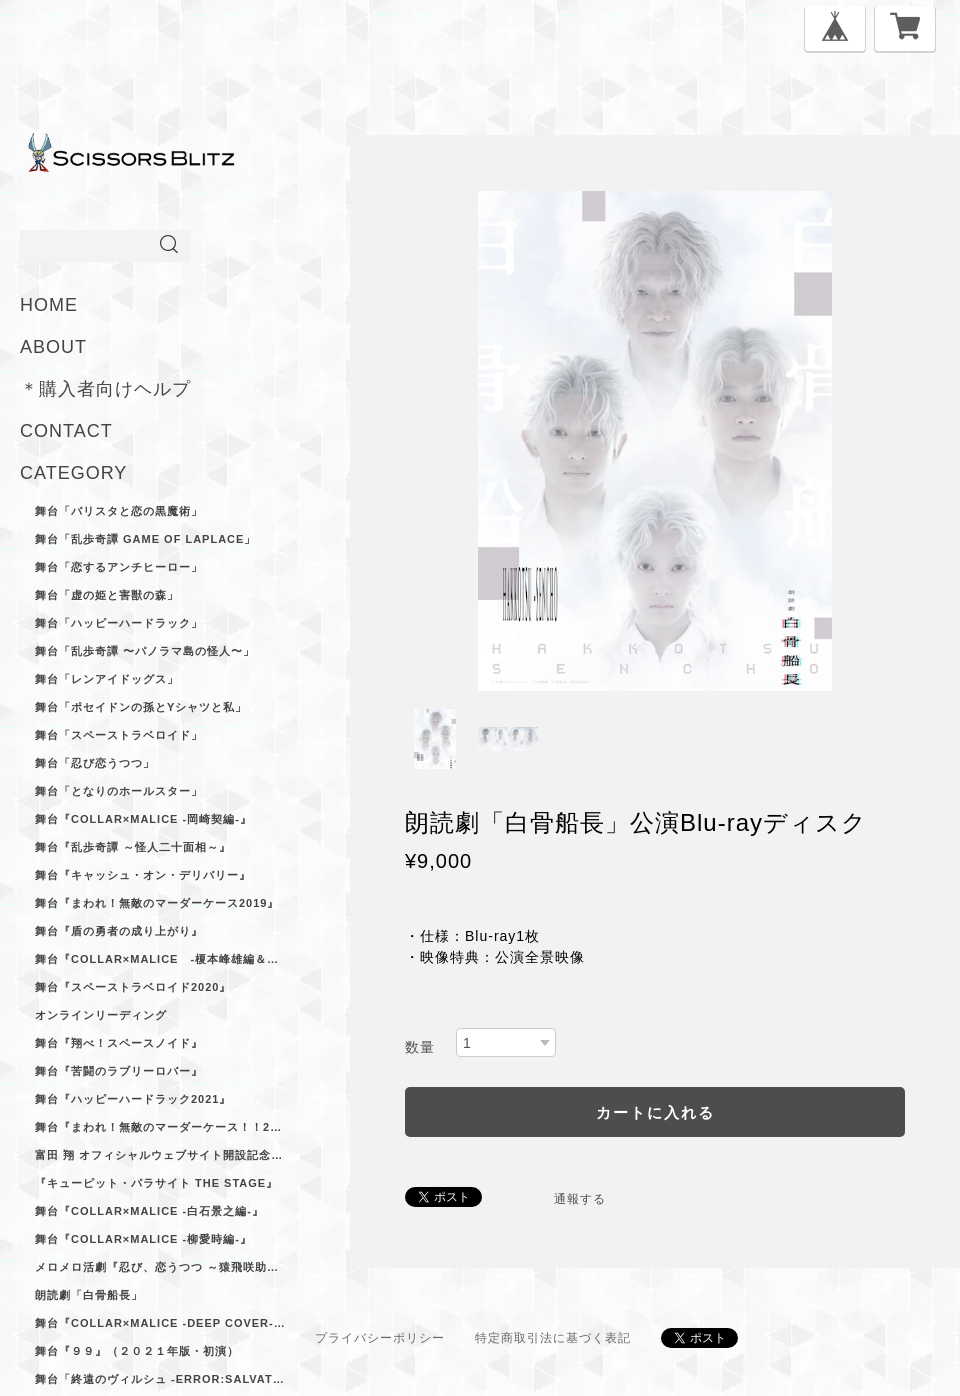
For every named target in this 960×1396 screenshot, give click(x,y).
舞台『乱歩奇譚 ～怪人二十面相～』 (133, 847)
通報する (580, 1199)
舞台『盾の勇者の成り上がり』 (119, 931)
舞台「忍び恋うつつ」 (95, 763)
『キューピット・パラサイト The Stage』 (156, 1183)
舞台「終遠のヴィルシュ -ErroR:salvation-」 (160, 1379)
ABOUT (53, 347)
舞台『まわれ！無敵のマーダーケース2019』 (157, 903)
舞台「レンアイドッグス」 (107, 679)
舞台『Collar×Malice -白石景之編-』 (149, 1211)
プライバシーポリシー (380, 1338)
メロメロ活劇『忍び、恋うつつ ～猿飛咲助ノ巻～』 (160, 1267)
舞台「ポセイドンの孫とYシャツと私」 (141, 707)
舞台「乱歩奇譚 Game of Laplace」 (145, 539)
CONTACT (66, 431)
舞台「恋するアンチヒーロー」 (119, 567)
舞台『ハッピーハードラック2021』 (133, 1099)
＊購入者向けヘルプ (105, 389)
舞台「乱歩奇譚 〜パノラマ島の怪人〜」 (145, 651)
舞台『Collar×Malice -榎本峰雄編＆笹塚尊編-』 (160, 959)
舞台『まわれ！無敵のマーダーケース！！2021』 (160, 1127)
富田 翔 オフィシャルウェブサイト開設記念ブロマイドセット (160, 1155)
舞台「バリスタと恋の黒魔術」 (119, 511)
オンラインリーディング (101, 1015)
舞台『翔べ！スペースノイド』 (119, 1043)
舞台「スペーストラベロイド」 (119, 735)
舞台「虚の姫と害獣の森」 (107, 595)
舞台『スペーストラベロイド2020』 (133, 987)
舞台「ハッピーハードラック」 (119, 623)
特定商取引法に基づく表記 (553, 1338)
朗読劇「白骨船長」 (89, 1295)
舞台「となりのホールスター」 (119, 791)
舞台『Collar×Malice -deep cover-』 (160, 1323)
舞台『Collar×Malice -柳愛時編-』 (143, 1239)
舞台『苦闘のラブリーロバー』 (119, 1071)
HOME (49, 305)
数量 (420, 1047)
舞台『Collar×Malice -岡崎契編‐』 (143, 819)
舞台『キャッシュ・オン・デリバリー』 (143, 875)
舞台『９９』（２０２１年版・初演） (137, 1351)
